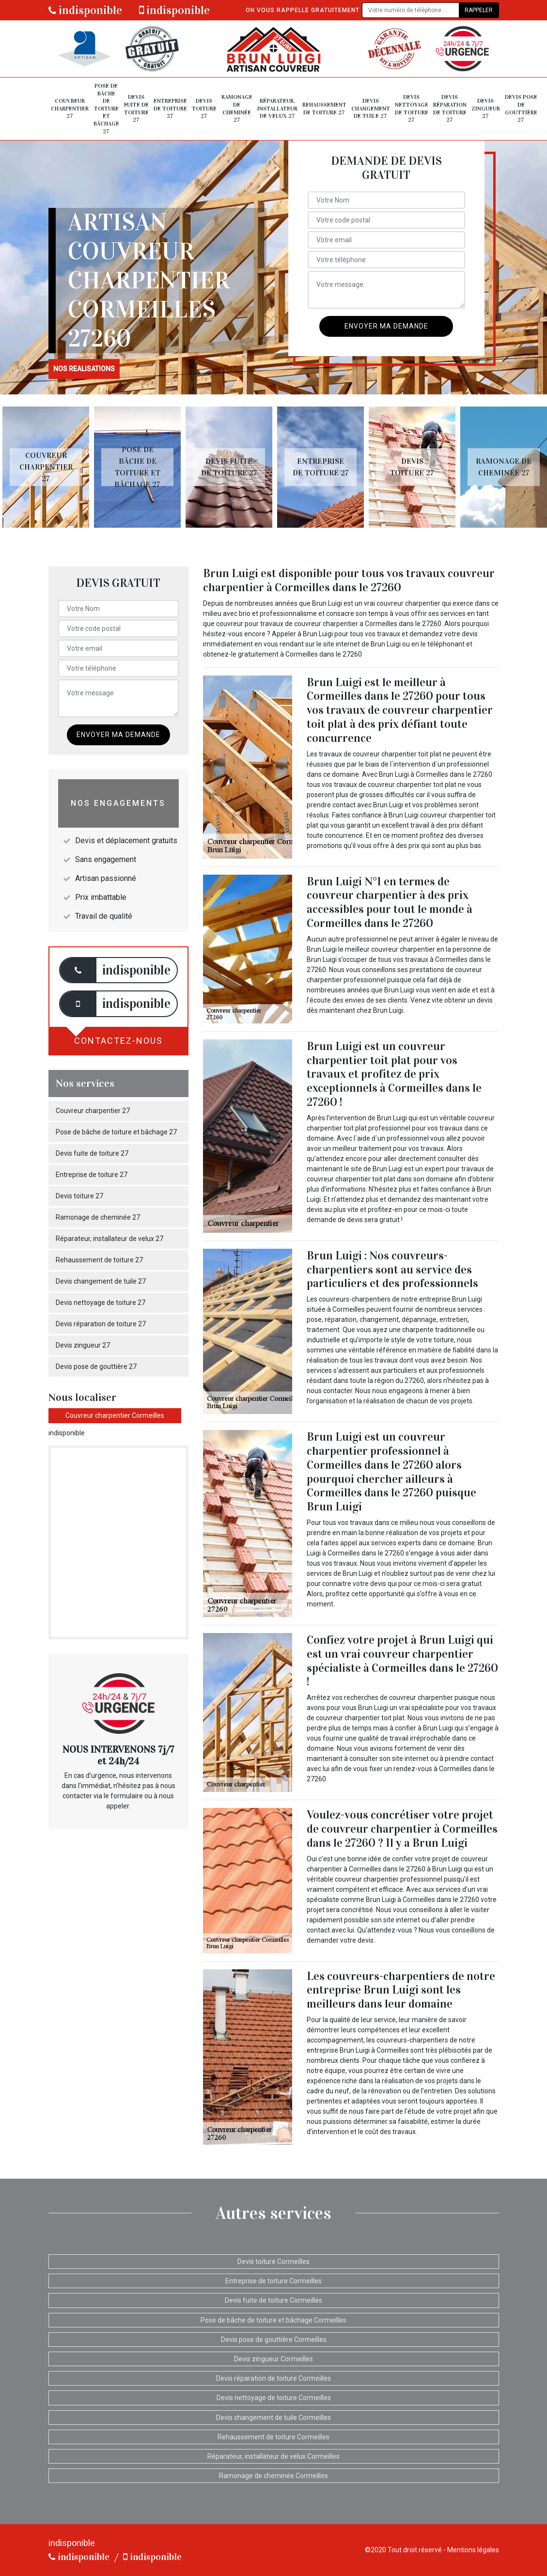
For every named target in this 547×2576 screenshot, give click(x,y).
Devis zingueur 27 (485, 108)
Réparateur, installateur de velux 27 (277, 108)
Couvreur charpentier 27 (70, 108)
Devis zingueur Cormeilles (273, 2359)
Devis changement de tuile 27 (370, 108)
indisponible (85, 10)
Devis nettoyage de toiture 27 (411, 108)
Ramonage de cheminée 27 (236, 108)
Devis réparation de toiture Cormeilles (273, 2378)
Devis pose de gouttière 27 (521, 108)
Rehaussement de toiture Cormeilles (273, 2437)
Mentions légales (473, 2550)
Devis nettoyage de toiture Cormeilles (274, 2398)
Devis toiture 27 (204, 108)
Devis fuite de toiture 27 (136, 108)
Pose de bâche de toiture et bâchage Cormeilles (273, 2320)
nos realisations (84, 369)
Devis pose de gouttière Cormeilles (274, 2339)
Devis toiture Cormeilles (273, 2261)
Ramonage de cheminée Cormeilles (273, 2476)
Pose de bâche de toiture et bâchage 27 (106, 108)
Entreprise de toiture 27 (170, 108)
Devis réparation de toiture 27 (450, 108)
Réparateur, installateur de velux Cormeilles (273, 2456)
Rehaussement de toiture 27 (324, 108)
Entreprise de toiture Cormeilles (273, 2281)
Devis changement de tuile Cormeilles (273, 2417)
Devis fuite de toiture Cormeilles (273, 2300)
